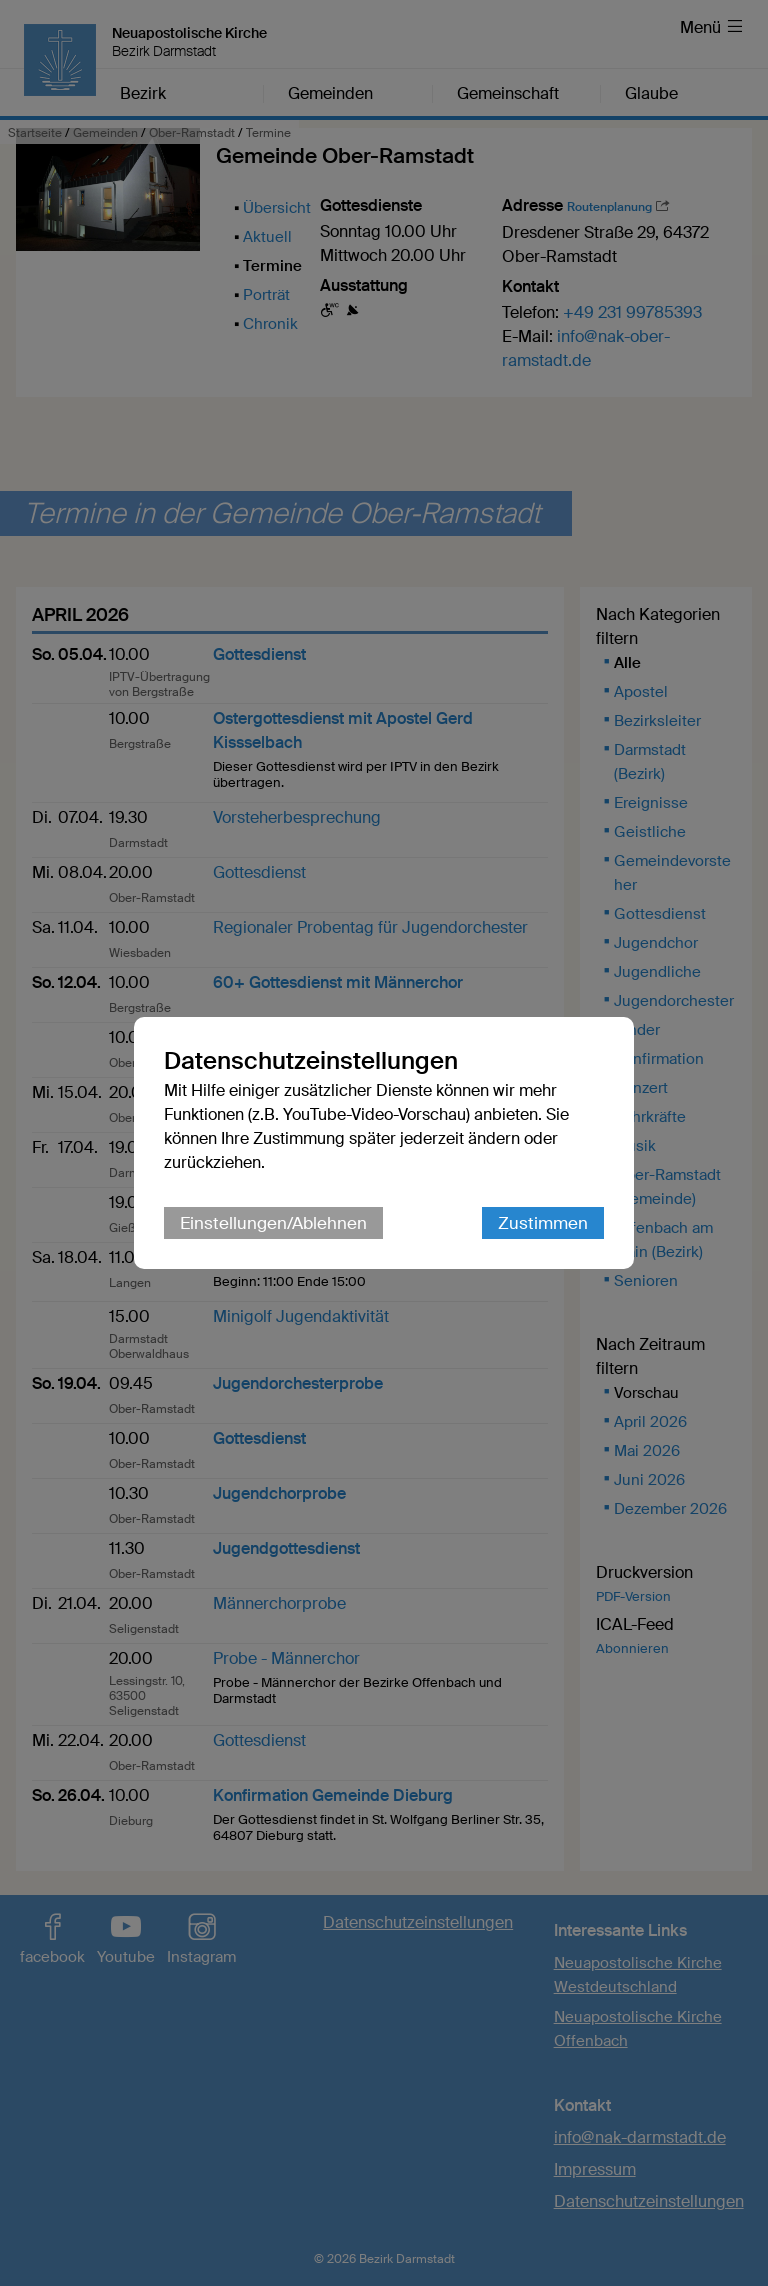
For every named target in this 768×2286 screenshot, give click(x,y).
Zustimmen (543, 1223)
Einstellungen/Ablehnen (273, 1223)
